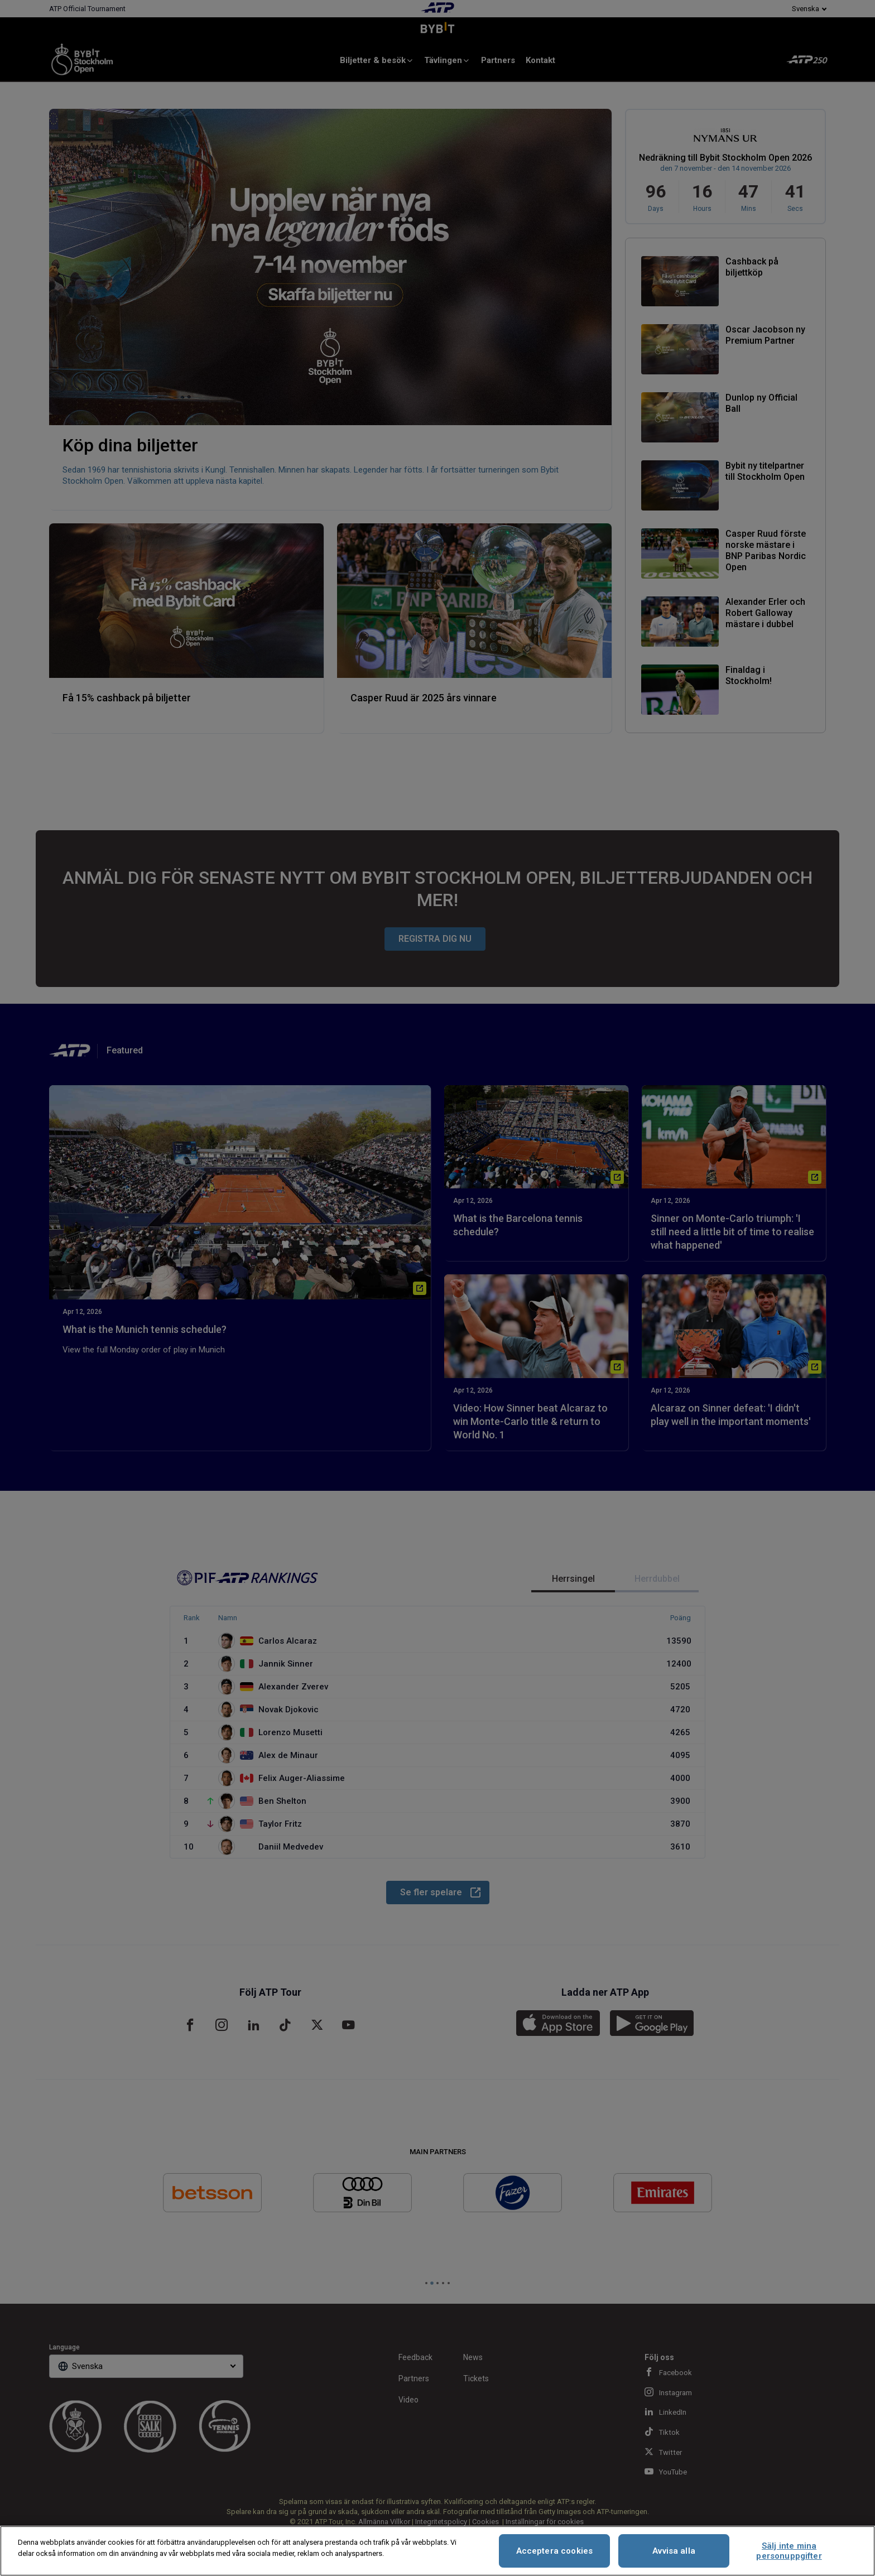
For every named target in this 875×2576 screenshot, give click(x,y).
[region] (437, 2551)
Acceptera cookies (554, 2551)
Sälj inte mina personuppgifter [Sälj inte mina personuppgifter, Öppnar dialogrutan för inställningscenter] (788, 2551)
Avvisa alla (673, 2551)
